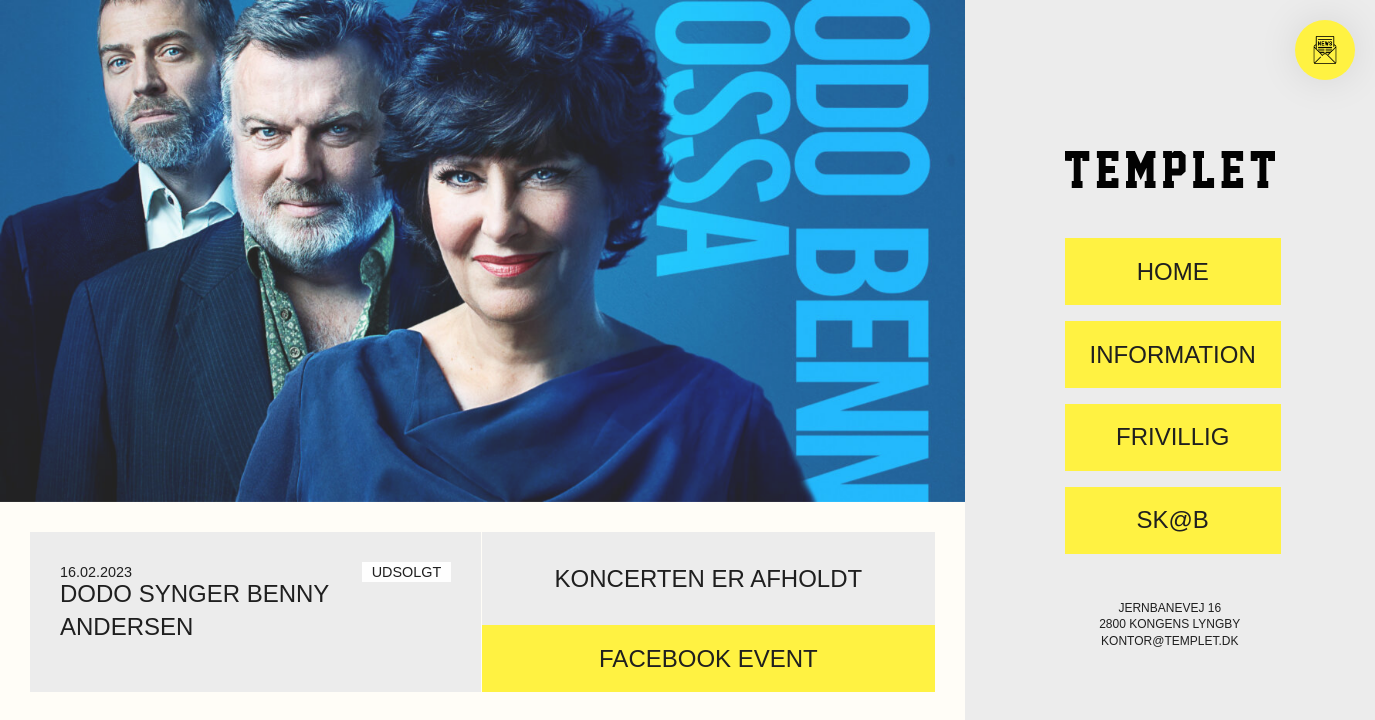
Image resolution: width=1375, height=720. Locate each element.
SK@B (1172, 520)
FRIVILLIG (1172, 437)
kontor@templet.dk (1169, 641)
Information (1173, 355)
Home (1173, 272)
